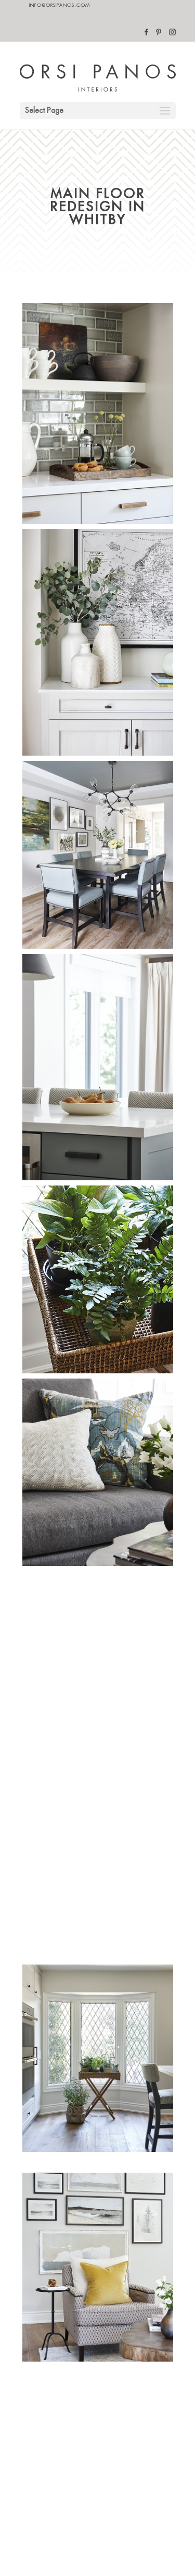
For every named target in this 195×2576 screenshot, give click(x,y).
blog (40, 2387)
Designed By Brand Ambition (72, 2449)
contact (45, 2346)
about (41, 2366)
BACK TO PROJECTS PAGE (97, 2263)
